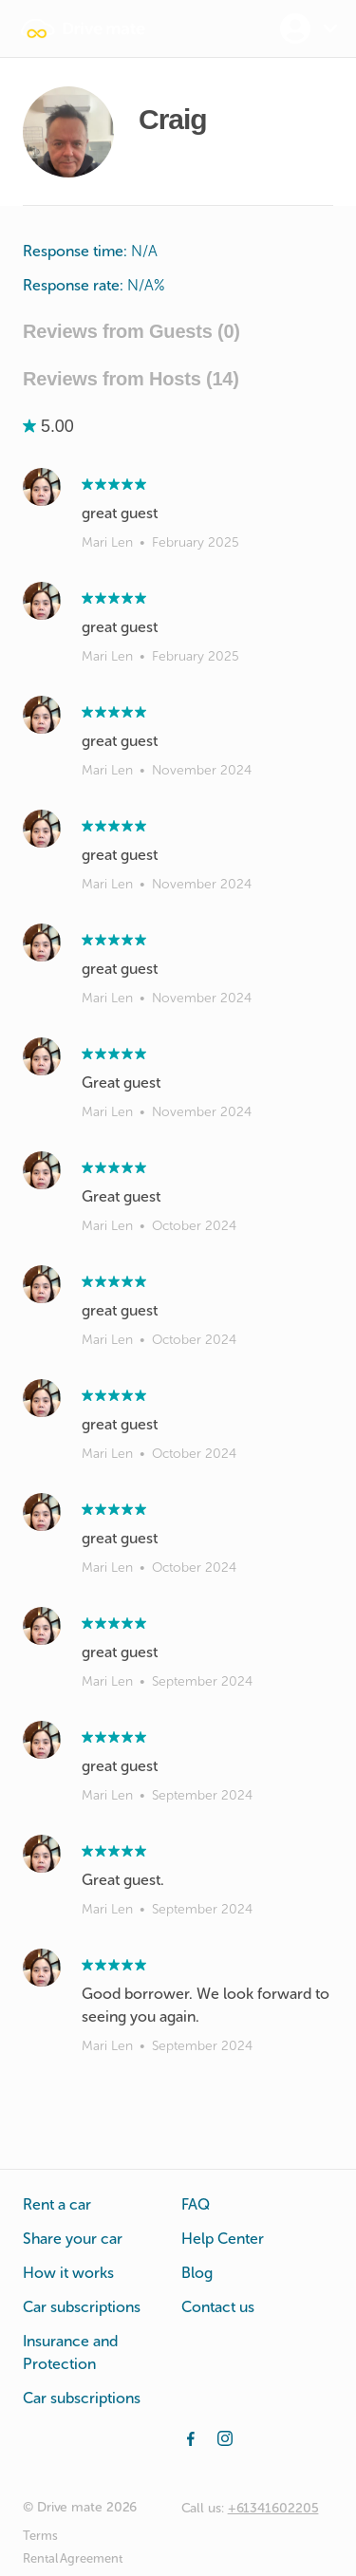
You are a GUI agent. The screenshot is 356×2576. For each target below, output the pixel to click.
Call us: (250, 2508)
